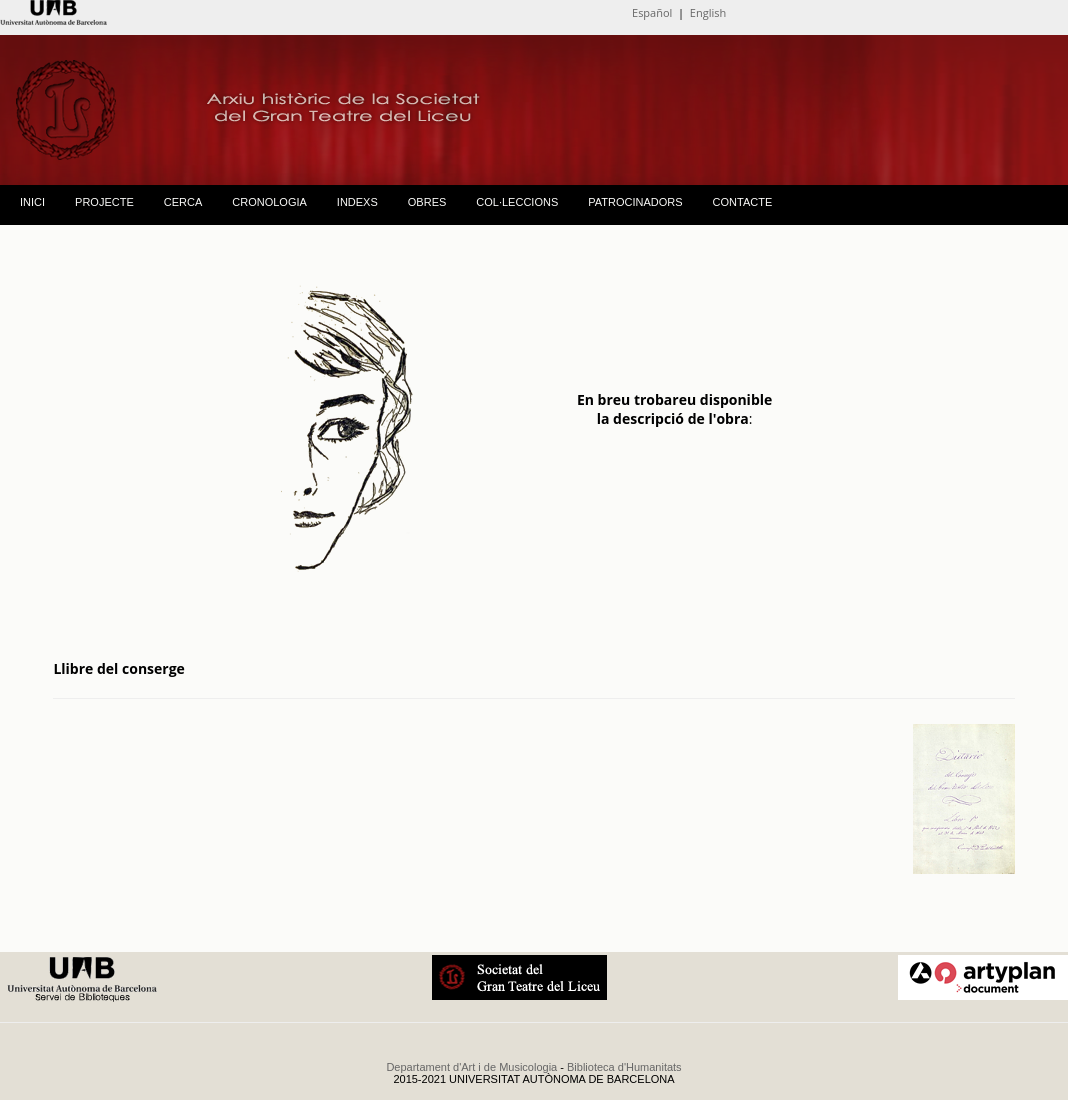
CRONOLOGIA (269, 202)
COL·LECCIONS (517, 202)
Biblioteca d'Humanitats (624, 1067)
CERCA (183, 202)
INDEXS (357, 202)
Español (652, 12)
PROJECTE (104, 202)
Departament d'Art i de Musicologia (471, 1067)
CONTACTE (743, 202)
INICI (32, 202)
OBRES (427, 202)
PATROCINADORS (635, 202)
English (708, 12)
